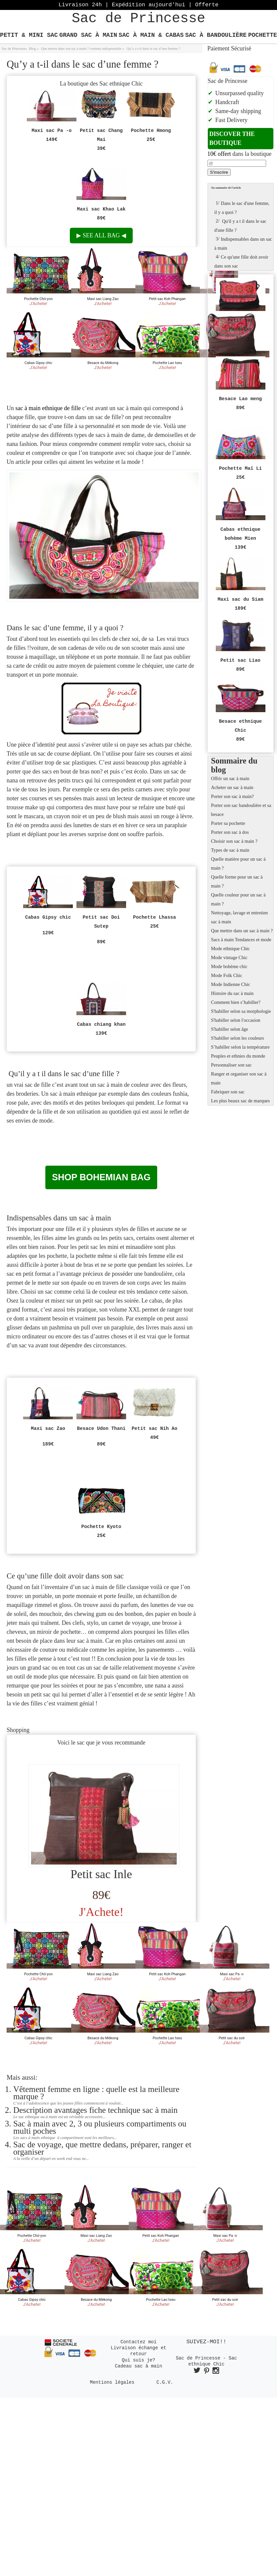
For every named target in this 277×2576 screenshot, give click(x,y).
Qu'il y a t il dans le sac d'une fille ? (240, 224)
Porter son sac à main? (232, 796)
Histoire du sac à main (232, 993)
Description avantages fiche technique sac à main (95, 2110)
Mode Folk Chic (226, 975)
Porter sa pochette (228, 823)
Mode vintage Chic (229, 957)
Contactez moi (138, 2342)
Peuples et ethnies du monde (238, 1056)
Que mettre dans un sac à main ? (242, 930)
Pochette (262, 35)
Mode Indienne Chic (230, 984)
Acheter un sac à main (232, 787)
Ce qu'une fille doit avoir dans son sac (241, 260)
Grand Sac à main (88, 35)
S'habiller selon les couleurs (237, 1038)
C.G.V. (165, 2382)
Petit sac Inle (101, 1874)
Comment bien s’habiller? (235, 1002)
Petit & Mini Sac (29, 35)
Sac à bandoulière (216, 35)
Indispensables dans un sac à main (243, 242)
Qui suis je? (138, 2360)
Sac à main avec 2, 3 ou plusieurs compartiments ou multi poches (99, 2127)
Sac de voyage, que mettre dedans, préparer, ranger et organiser (102, 2148)
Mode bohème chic (229, 966)
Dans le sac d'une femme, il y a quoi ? (242, 207)
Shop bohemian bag (101, 1177)
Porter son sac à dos (230, 832)
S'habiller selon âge (229, 1029)
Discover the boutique (232, 138)
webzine (104, 462)
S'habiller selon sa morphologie (241, 1011)
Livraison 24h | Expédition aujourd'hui (138, 5)
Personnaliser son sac (231, 1065)
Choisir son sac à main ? (234, 841)
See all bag (101, 235)
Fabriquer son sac (228, 1091)
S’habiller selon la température (240, 1047)
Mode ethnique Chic (230, 948)
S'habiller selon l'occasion (235, 1020)
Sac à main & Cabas (150, 35)
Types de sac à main (230, 850)
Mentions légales (112, 2382)
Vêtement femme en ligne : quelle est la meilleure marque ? (96, 2093)
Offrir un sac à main (230, 778)
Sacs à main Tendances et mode (241, 939)
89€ (101, 1895)
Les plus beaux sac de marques (240, 1100)
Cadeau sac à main (138, 2366)
